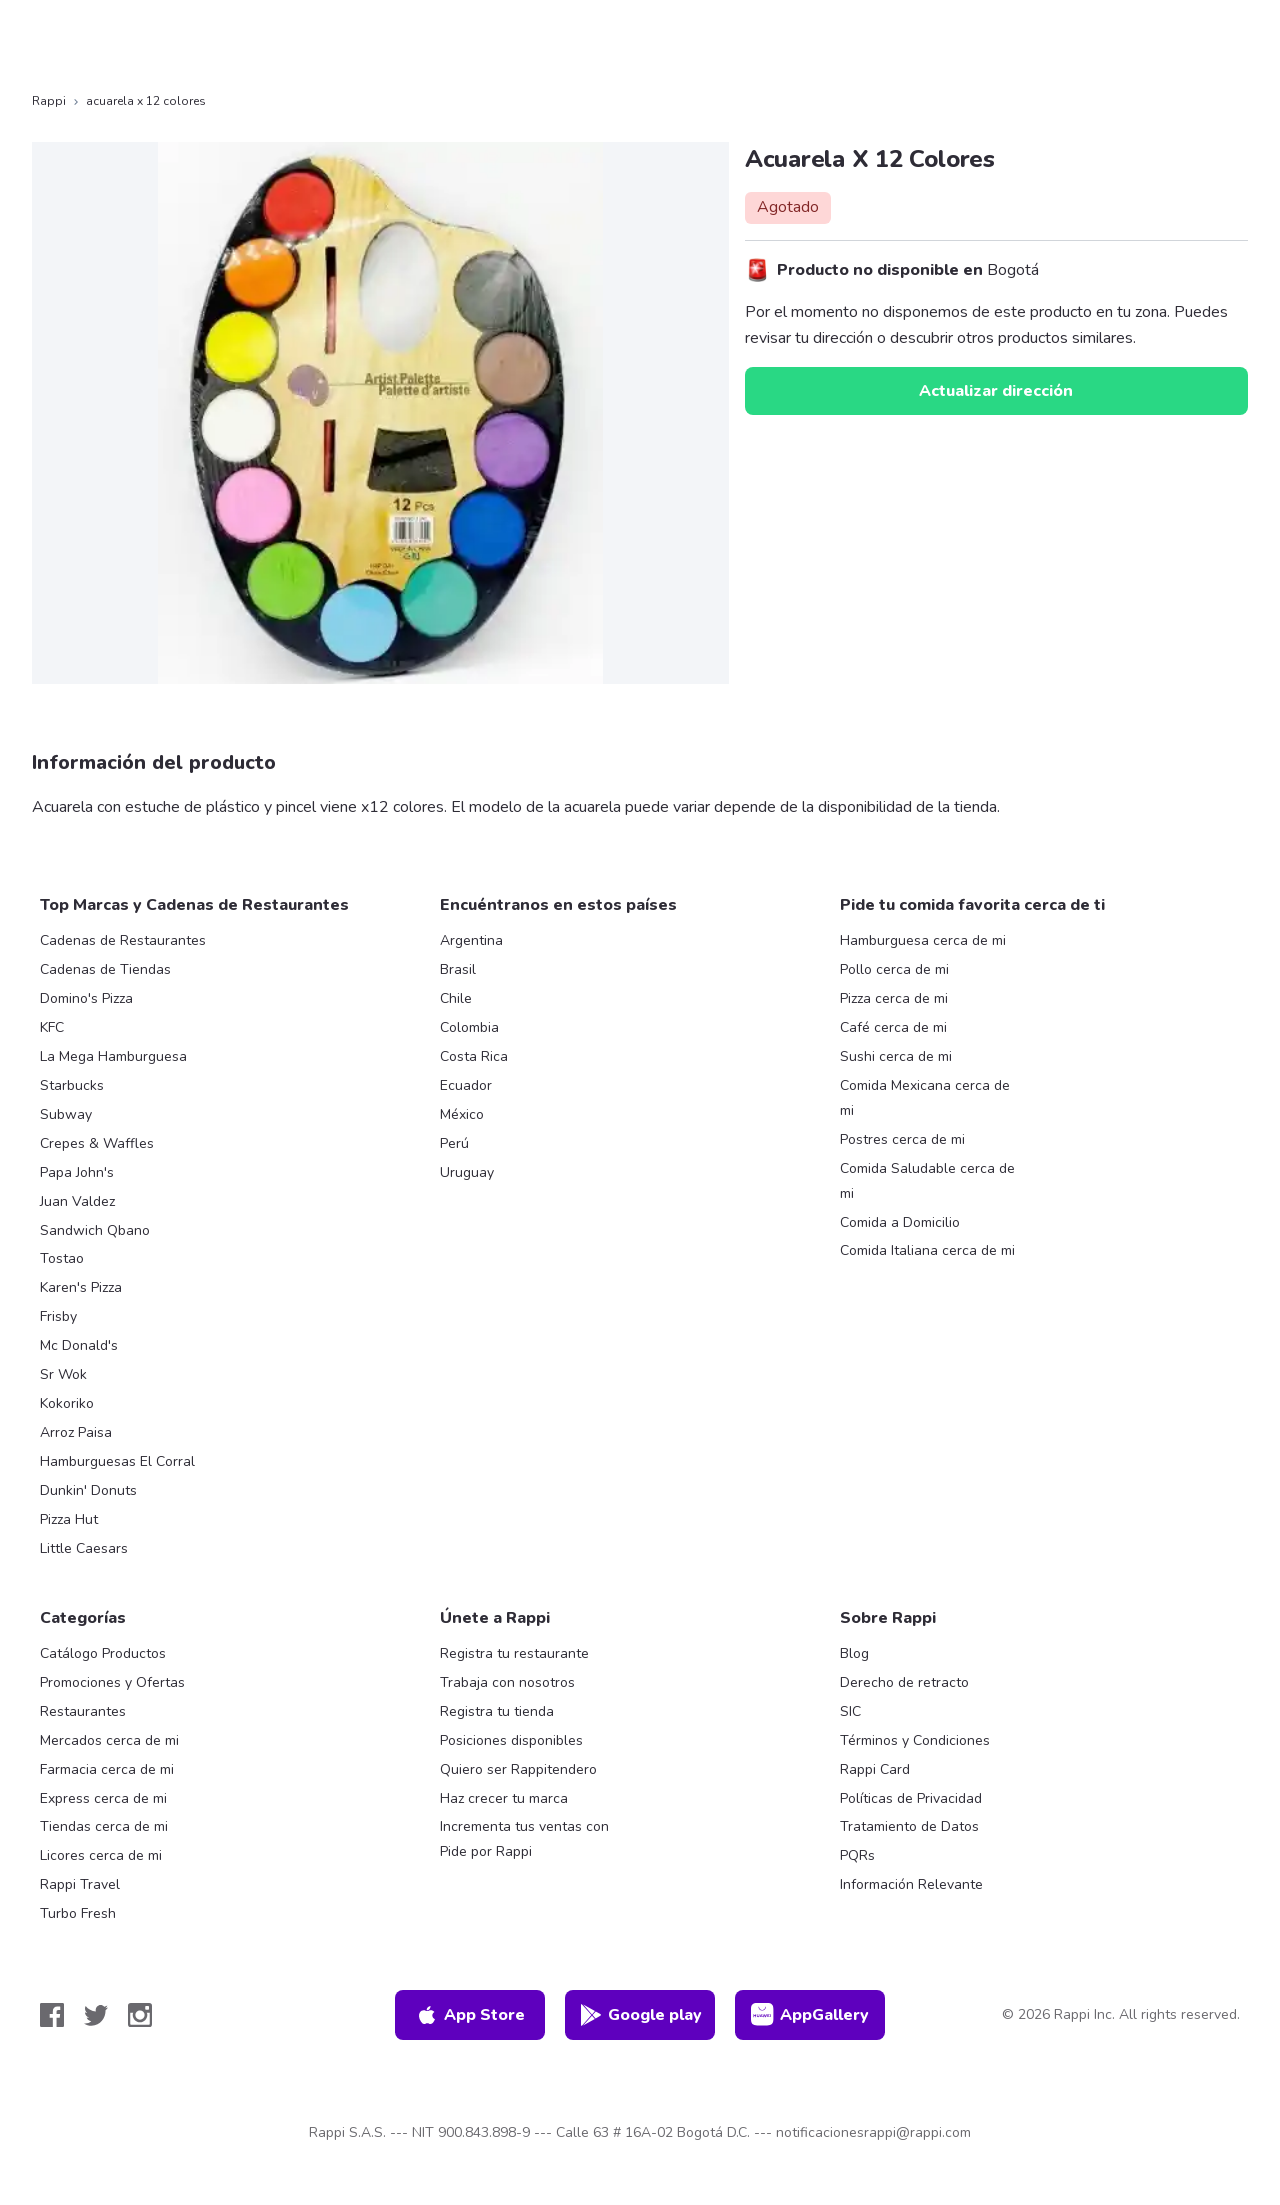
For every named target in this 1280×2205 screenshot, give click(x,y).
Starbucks (72, 1085)
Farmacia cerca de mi (107, 1769)
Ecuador (466, 1085)
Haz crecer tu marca (504, 1798)
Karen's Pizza (81, 1287)
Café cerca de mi (893, 1027)
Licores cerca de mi (101, 1855)
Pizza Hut (69, 1519)
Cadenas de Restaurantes (123, 940)
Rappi (49, 101)
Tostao (62, 1258)
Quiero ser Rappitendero (518, 1769)
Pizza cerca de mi (894, 998)
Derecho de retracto (904, 1682)
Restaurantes (83, 1711)
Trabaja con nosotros (507, 1682)
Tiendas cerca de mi (104, 1826)
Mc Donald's (79, 1345)
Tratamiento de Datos (909, 1826)
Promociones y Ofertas (112, 1682)
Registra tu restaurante (514, 1653)
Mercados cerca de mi (109, 1740)
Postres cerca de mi (902, 1139)
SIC (850, 1711)
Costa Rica (474, 1056)
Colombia (469, 1027)
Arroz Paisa (76, 1432)
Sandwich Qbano (95, 1230)
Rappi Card (875, 1769)
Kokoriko (67, 1403)
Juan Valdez (77, 1201)
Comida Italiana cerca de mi (927, 1250)
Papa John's (77, 1172)
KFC (52, 1027)
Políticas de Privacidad (911, 1798)
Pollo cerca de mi (894, 969)
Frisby (58, 1316)
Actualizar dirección (996, 391)
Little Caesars (84, 1548)
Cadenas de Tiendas (105, 969)
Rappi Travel (80, 1884)
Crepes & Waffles (97, 1143)
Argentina (471, 940)
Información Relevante (911, 1884)
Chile (456, 998)
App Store (470, 2015)
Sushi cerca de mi (896, 1056)
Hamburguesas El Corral (117, 1461)
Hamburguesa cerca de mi (923, 940)
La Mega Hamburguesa (113, 1056)
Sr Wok (63, 1374)
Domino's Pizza (86, 998)
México (462, 1114)
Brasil (458, 969)
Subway (66, 1114)
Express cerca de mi (103, 1798)
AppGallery (810, 2015)
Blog (854, 1653)
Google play (640, 2015)
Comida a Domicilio (900, 1222)
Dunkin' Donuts (88, 1490)
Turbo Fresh (78, 1913)
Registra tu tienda (497, 1711)
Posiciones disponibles (511, 1740)
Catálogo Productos (103, 1653)
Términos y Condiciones (915, 1740)
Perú (454, 1143)
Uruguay (467, 1172)
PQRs (857, 1855)
